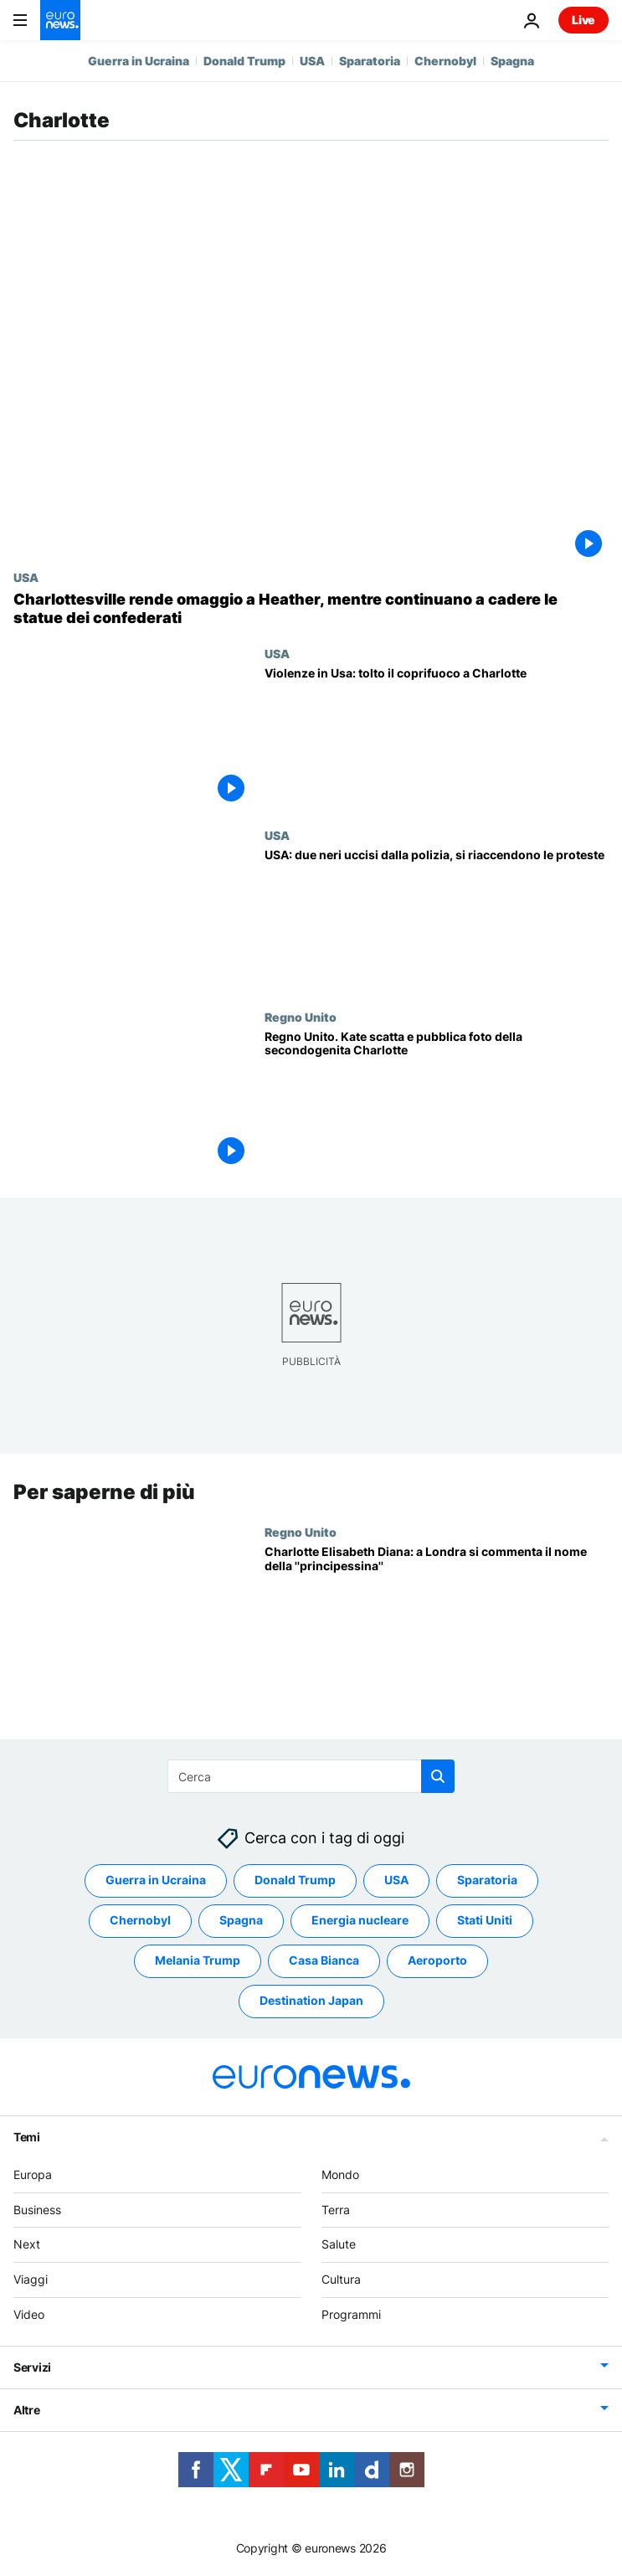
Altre (26, 2410)
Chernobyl (445, 61)
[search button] (438, 1776)
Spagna (512, 61)
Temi (26, 2137)
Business (37, 2209)
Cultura (341, 2280)
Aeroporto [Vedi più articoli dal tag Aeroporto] (437, 1961)
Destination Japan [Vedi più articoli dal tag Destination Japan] (311, 2001)
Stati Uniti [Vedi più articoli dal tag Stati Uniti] (484, 1921)
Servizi (32, 2367)
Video (28, 2314)
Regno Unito (301, 1016)
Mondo (340, 2174)
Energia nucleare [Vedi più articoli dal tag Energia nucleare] (360, 1921)
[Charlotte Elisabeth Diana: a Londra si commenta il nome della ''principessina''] (437, 1616)
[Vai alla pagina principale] (60, 20)
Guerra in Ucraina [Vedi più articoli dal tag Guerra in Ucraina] (155, 1880)
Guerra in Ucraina (138, 61)
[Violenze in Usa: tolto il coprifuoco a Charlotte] (437, 737)
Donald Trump (244, 61)
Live (583, 20)
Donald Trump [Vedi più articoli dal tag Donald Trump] (295, 1880)
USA (312, 61)
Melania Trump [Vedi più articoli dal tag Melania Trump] (197, 1961)
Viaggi (30, 2280)
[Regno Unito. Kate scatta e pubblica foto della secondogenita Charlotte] (437, 1101)
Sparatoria (369, 61)
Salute (338, 2245)
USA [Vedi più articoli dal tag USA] (396, 1880)
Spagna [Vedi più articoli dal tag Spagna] (241, 1921)
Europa (32, 2174)
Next (26, 2245)
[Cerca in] (311, 1776)
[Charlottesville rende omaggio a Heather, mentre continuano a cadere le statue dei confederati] (311, 608)
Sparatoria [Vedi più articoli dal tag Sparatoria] (487, 1880)
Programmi (351, 2314)
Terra (335, 2209)
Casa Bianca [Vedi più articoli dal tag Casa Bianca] (324, 1961)
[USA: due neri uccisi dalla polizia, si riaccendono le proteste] (437, 919)
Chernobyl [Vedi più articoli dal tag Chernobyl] (140, 1921)
